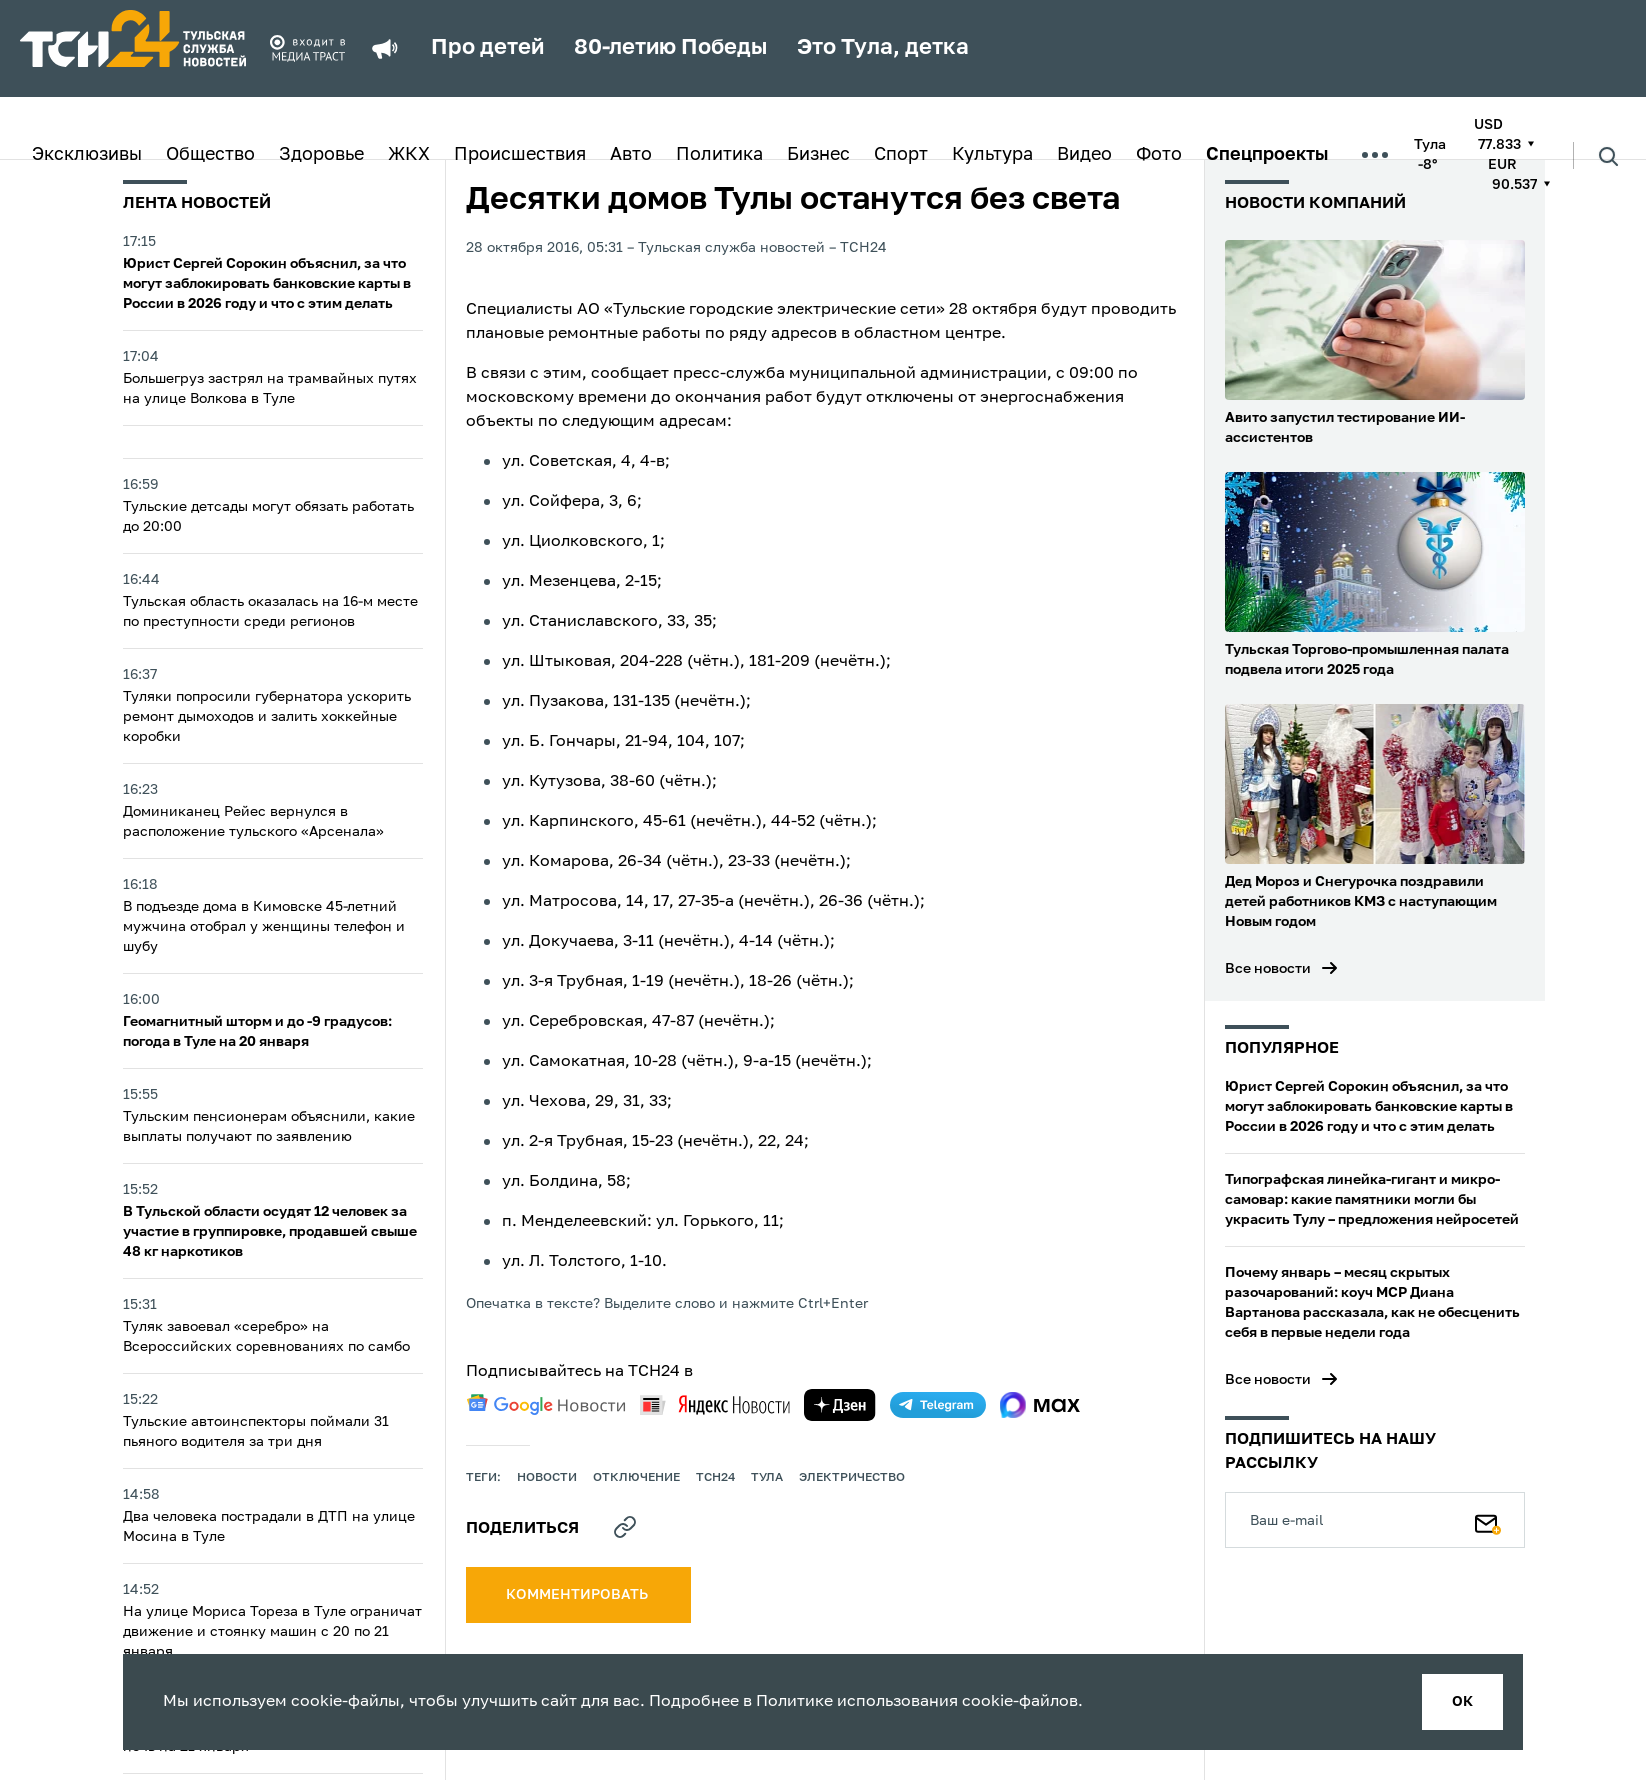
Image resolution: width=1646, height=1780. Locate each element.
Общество (210, 155)
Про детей (487, 48)
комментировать (578, 1595)
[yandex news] (715, 1404)
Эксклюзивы (87, 155)
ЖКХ (409, 155)
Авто (631, 155)
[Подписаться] (1488, 1520)
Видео (1084, 155)
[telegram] (938, 1405)
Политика (719, 155)
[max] (1040, 1405)
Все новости (1268, 969)
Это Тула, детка (883, 48)
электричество (852, 1478)
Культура (992, 155)
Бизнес (818, 155)
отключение (636, 1478)
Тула (767, 1478)
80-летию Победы (670, 48)
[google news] (546, 1405)
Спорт (901, 155)
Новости (547, 1478)
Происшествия (520, 155)
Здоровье (321, 155)
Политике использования (857, 1702)
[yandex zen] (840, 1405)
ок (1462, 1702)
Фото (1159, 155)
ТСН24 (715, 1478)
